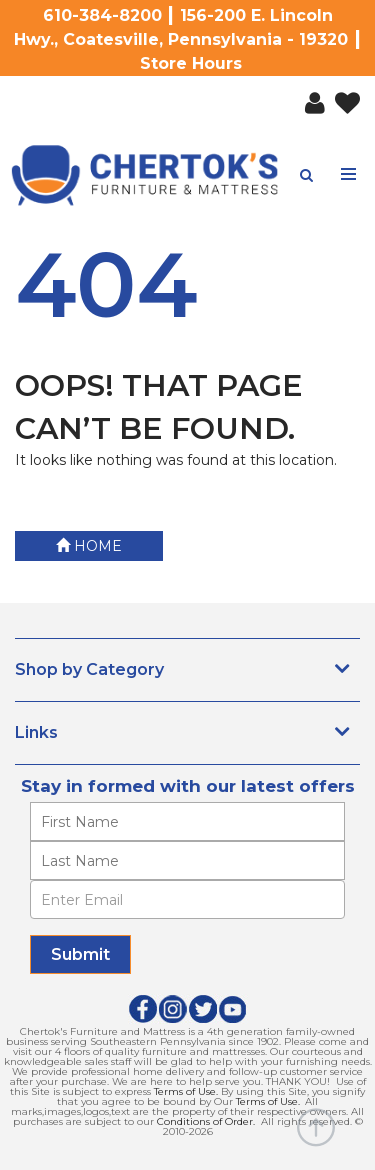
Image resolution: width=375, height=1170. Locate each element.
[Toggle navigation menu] (349, 174)
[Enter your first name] (187, 821)
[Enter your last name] (187, 860)
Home (89, 546)
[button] (310, 99)
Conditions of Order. (206, 1121)
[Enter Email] (187, 899)
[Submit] (80, 954)
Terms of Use (185, 1091)
